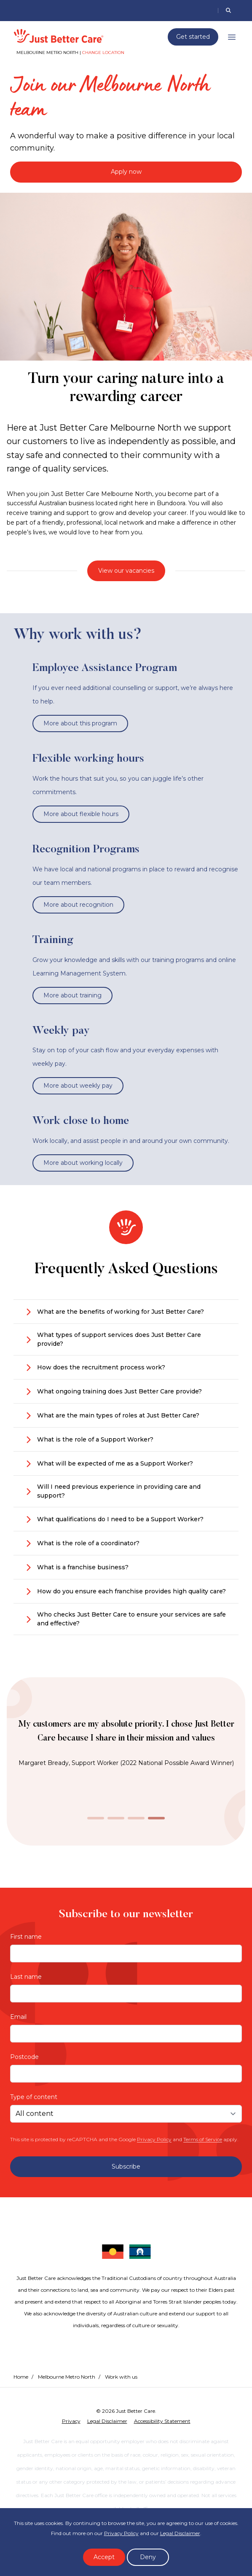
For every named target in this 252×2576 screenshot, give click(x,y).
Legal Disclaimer (180, 2533)
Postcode (24, 2057)
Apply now (126, 171)
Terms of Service (202, 2139)
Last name (26, 1977)
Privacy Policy (154, 2139)
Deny (148, 2557)
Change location (103, 52)
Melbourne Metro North (66, 2377)
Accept (104, 2557)
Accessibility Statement (162, 2421)
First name (26, 1936)
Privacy (71, 2421)
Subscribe (126, 2166)
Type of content (33, 2097)
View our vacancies (126, 570)
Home (20, 2377)
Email (18, 2017)
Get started (193, 36)
